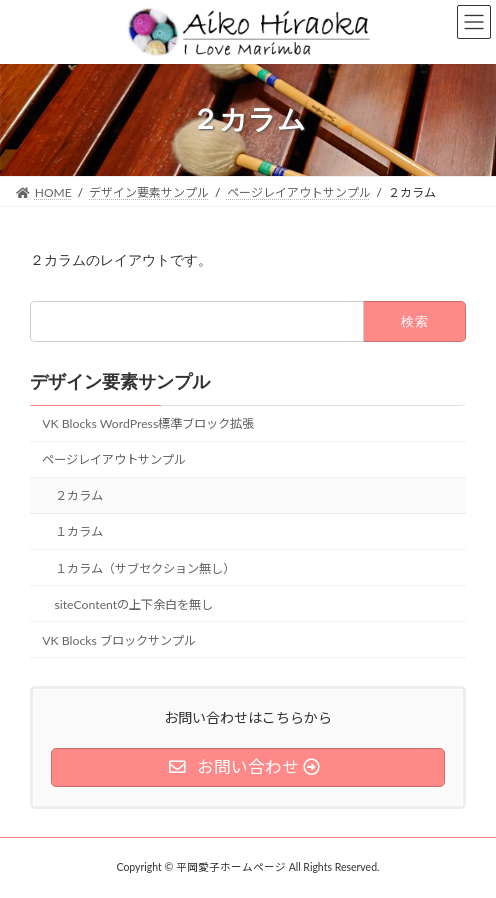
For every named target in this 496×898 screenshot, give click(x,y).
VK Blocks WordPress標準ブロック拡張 (148, 423)
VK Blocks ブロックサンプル (119, 640)
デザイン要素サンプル (120, 382)
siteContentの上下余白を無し (134, 603)
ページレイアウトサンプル (114, 459)
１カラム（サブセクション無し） (145, 567)
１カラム (79, 531)
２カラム (79, 495)
